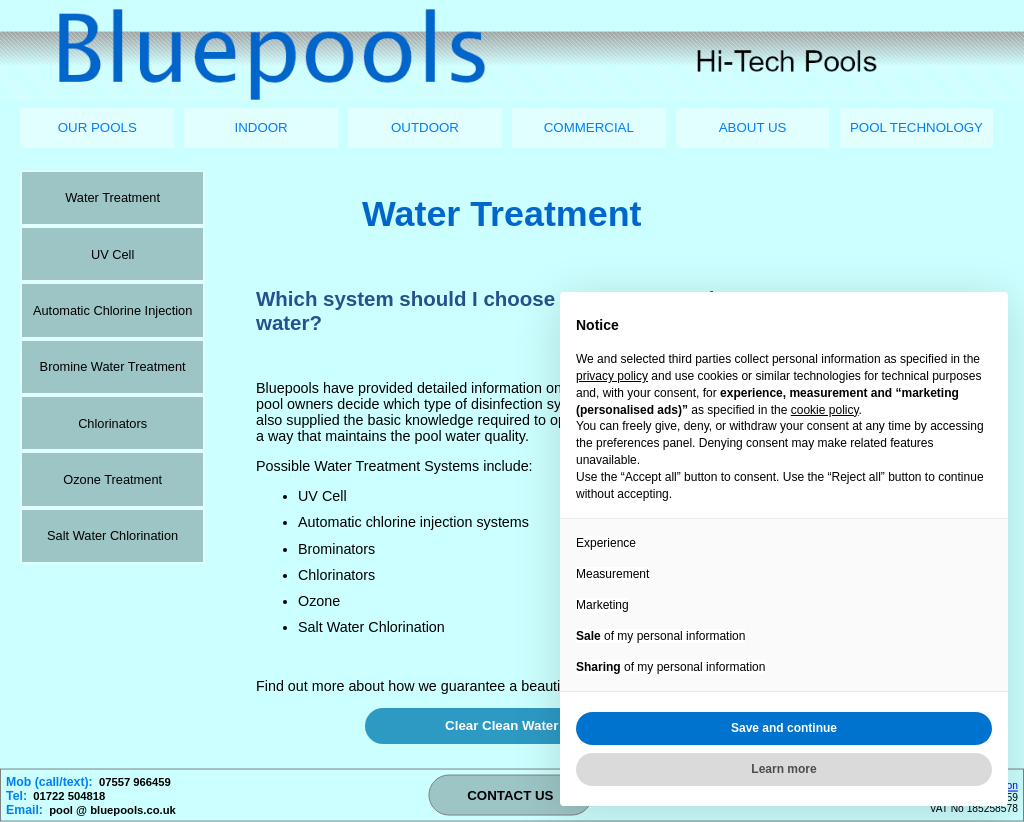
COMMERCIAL (589, 127)
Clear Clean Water (501, 725)
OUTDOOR (425, 127)
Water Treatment (112, 197)
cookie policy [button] (825, 410)
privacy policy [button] (612, 376)
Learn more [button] (783, 769)
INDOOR (261, 127)
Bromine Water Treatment (113, 366)
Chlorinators (112, 423)
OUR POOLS (97, 127)
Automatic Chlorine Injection (112, 310)
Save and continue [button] (784, 728)
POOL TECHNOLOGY (916, 127)
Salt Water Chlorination (112, 535)
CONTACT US (510, 795)
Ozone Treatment (112, 479)
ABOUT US (753, 127)
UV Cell (112, 254)
